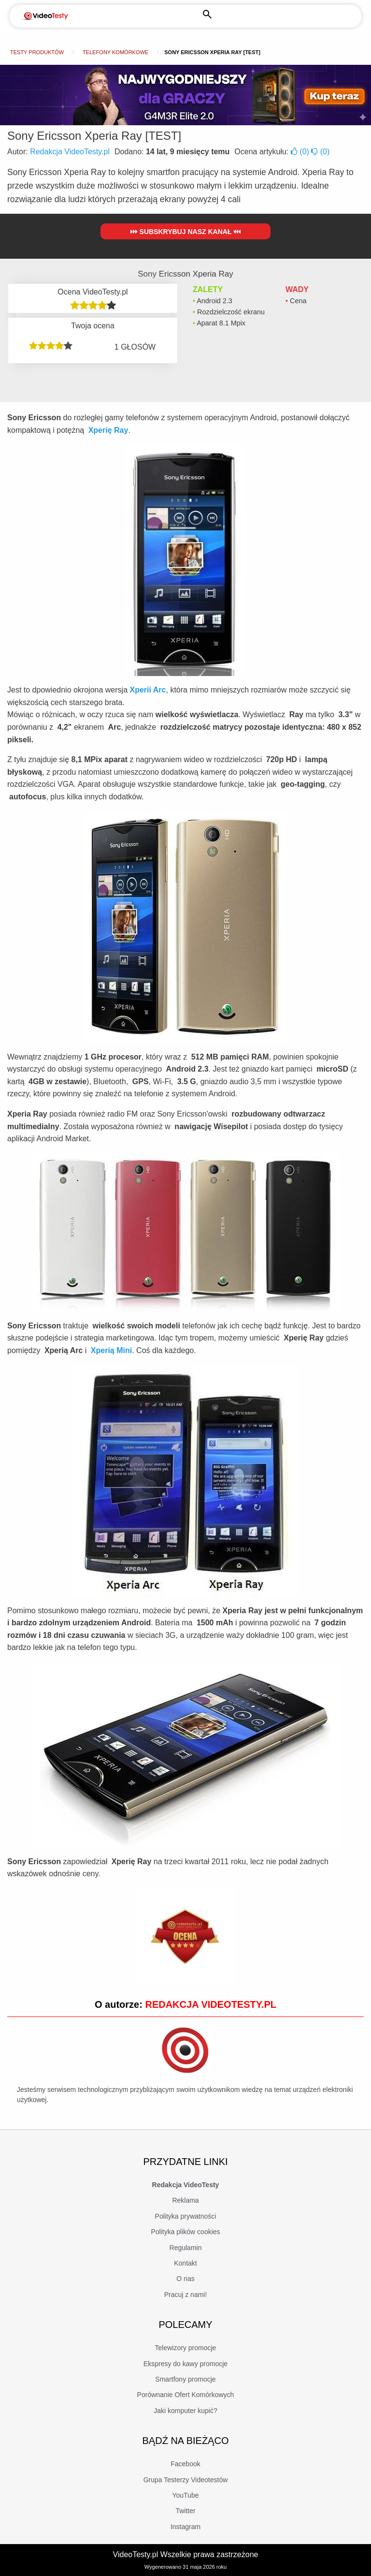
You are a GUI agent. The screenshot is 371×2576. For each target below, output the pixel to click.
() (301, 151)
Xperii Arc (147, 690)
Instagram (185, 2527)
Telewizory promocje (185, 2348)
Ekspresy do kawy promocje (185, 2364)
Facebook (185, 2464)
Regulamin (186, 2248)
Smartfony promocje (185, 2379)
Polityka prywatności (185, 2216)
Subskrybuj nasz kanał (185, 232)
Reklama (185, 2200)
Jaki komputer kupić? (185, 2410)
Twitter (185, 2511)
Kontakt (185, 2263)
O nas (185, 2278)
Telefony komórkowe (115, 52)
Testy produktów (37, 52)
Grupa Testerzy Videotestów (185, 2480)
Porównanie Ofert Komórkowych (185, 2395)
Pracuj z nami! (185, 2294)
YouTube (185, 2495)
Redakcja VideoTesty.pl (70, 151)
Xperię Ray (108, 430)
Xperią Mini (111, 1350)
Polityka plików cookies (185, 2232)
